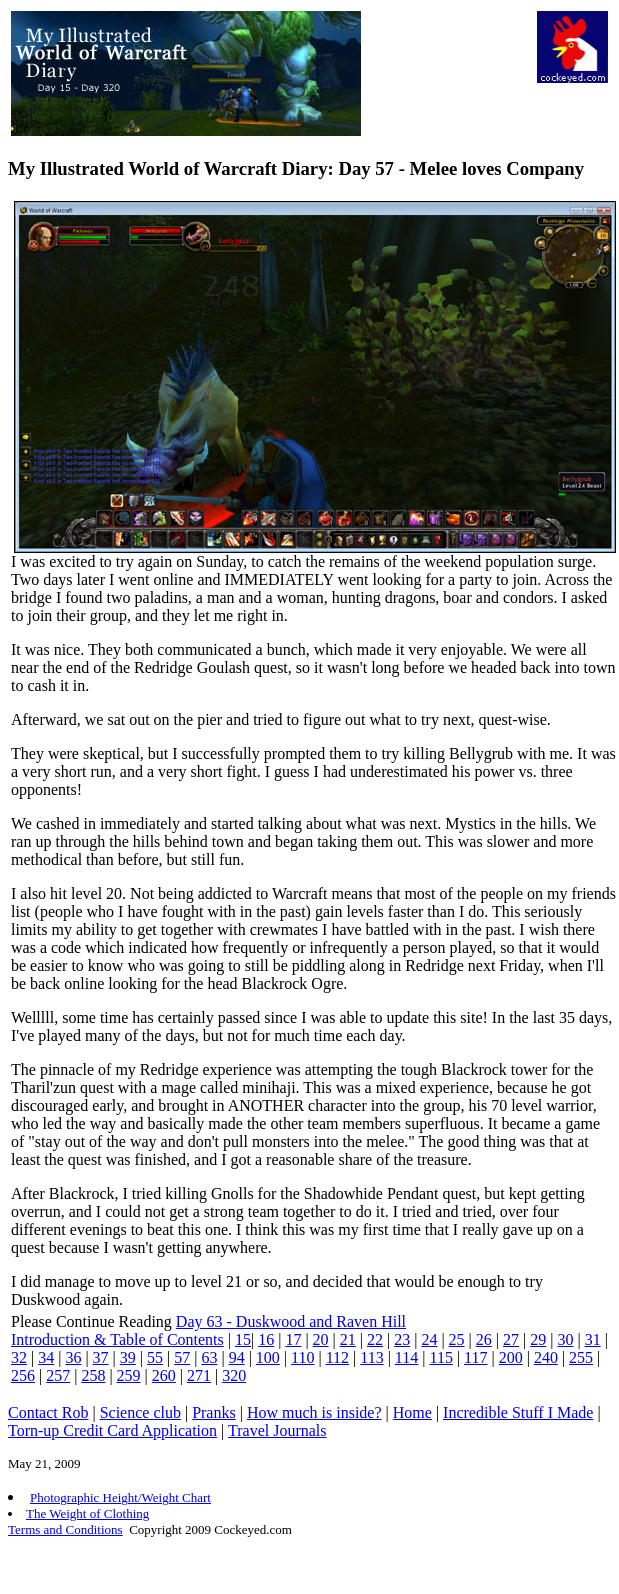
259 (129, 1375)
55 (155, 1357)
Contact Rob (48, 1412)
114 (406, 1357)
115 (440, 1357)
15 (243, 1339)
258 (93, 1375)
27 (511, 1339)
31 (593, 1339)
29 (538, 1339)
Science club (140, 1412)
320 (234, 1375)
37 (101, 1357)
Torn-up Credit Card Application (112, 1430)
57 (182, 1357)
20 (321, 1339)
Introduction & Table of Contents (117, 1339)
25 (457, 1339)
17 (293, 1339)
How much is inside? (314, 1412)
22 (375, 1339)
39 (128, 1357)
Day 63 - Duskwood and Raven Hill (291, 1321)
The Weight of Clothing (87, 1513)
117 (475, 1357)
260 (164, 1375)
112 (337, 1357)
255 (581, 1357)
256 (23, 1375)
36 (73, 1357)
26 (484, 1339)
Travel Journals (277, 1430)
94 (237, 1357)
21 (348, 1339)
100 (268, 1357)
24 (429, 1339)
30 (565, 1339)
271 (199, 1375)
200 (511, 1357)
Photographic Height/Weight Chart (120, 1497)
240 (546, 1357)
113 (371, 1357)
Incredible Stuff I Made (518, 1412)
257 (58, 1375)
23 (402, 1339)
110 (302, 1357)
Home (412, 1412)
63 (209, 1357)
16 (266, 1339)
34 (46, 1357)
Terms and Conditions (65, 1529)
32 (19, 1357)
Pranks (214, 1412)
